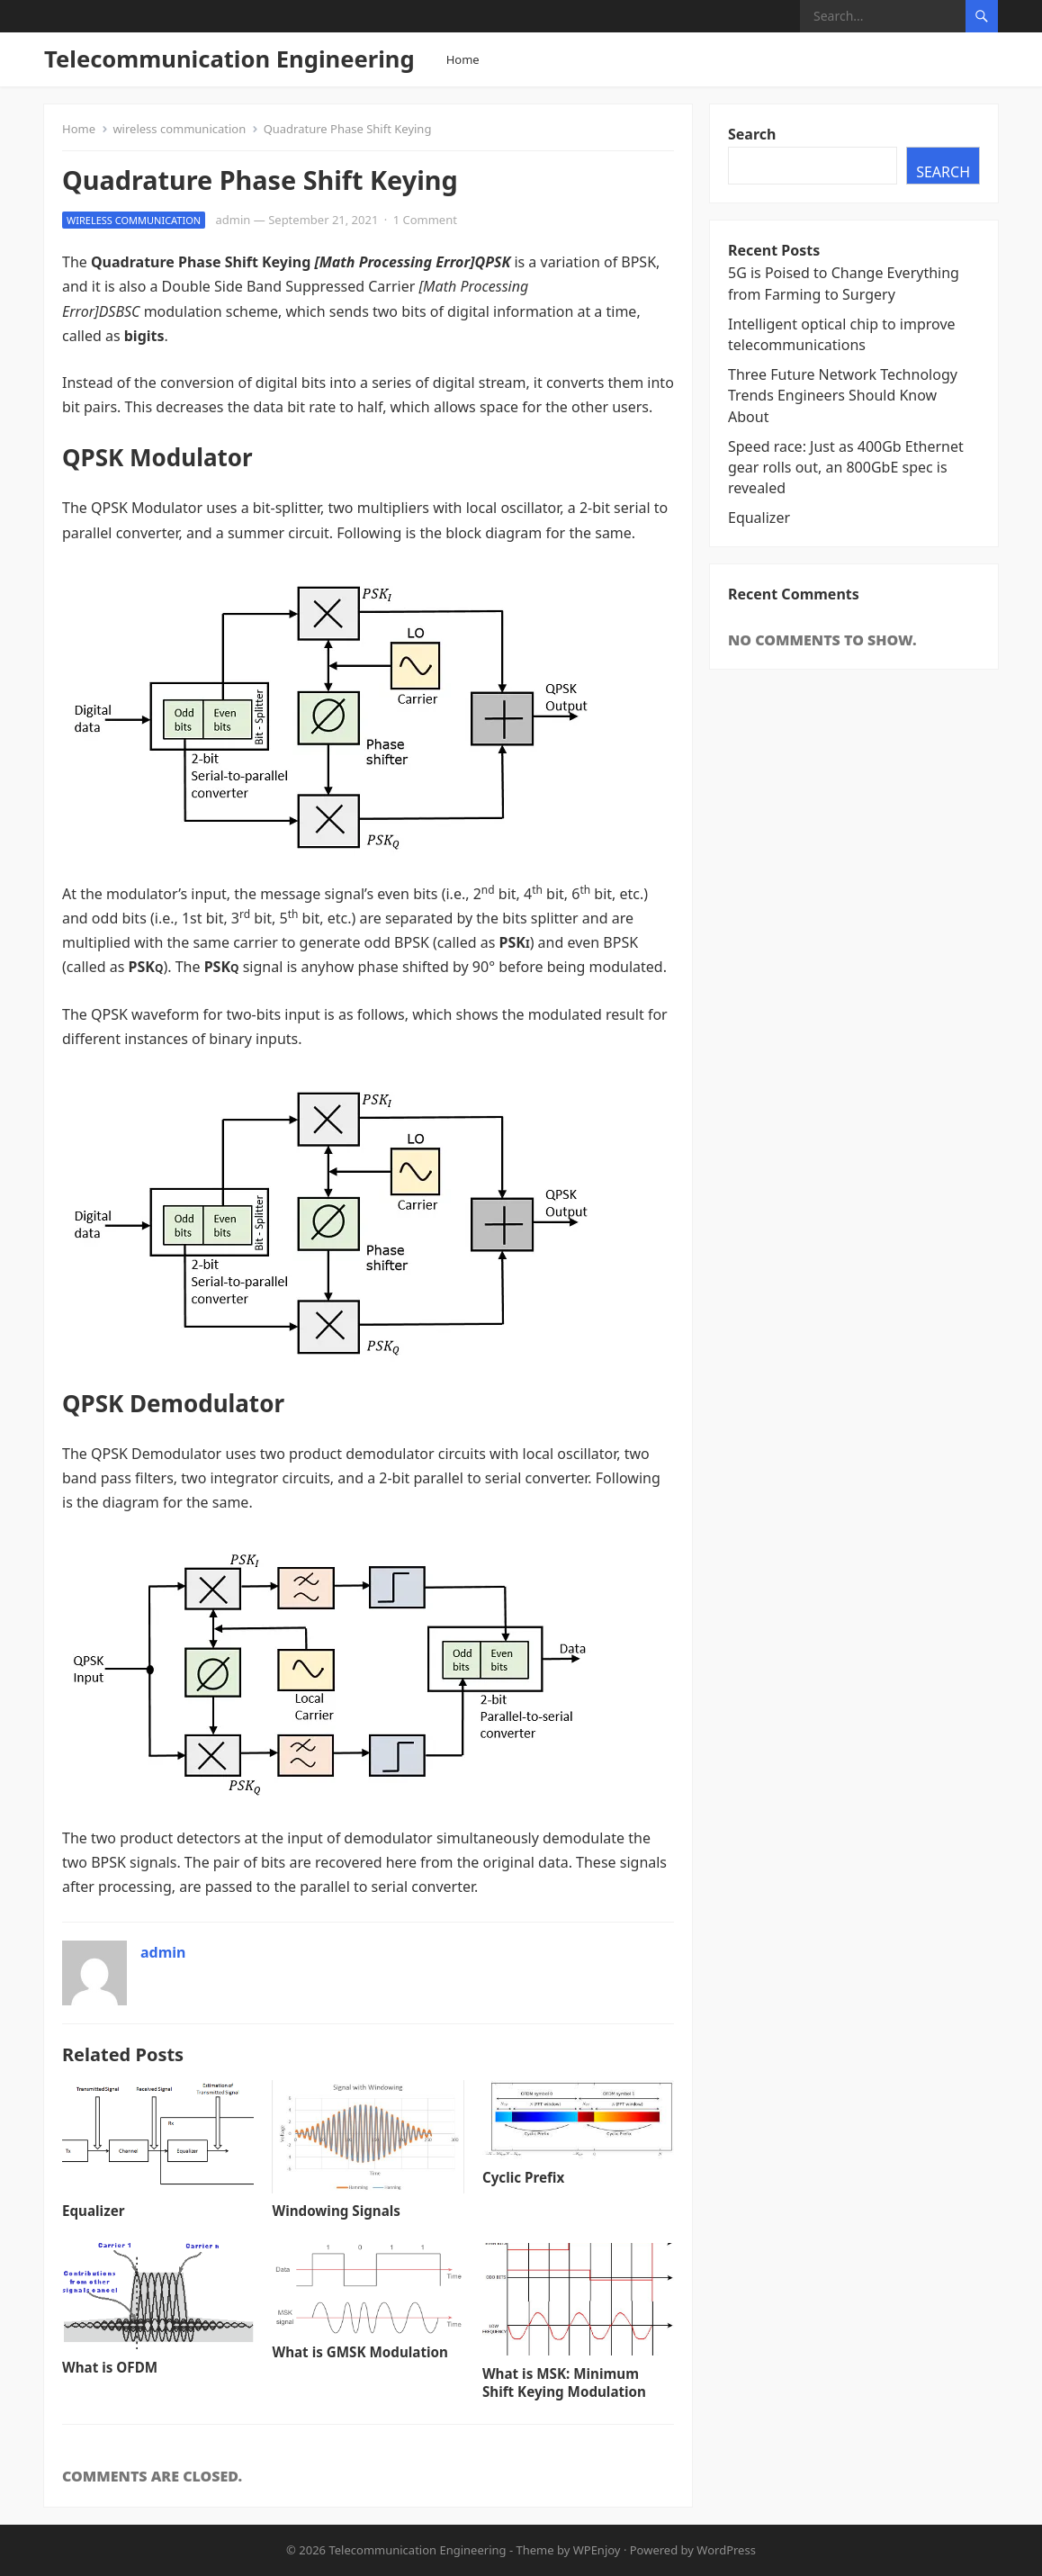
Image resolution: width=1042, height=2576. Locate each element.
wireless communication (179, 129)
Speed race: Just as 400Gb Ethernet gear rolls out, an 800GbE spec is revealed (846, 467)
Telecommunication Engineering (229, 59)
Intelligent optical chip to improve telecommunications (842, 334)
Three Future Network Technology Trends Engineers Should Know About (842, 395)
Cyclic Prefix (523, 2177)
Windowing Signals (336, 2211)
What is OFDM (109, 2367)
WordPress (726, 2550)
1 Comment (425, 220)
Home (463, 59)
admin (233, 220)
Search (752, 134)
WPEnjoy (597, 2550)
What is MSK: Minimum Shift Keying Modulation (564, 2382)
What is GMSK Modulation (359, 2352)
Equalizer (93, 2211)
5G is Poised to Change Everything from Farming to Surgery (843, 283)
